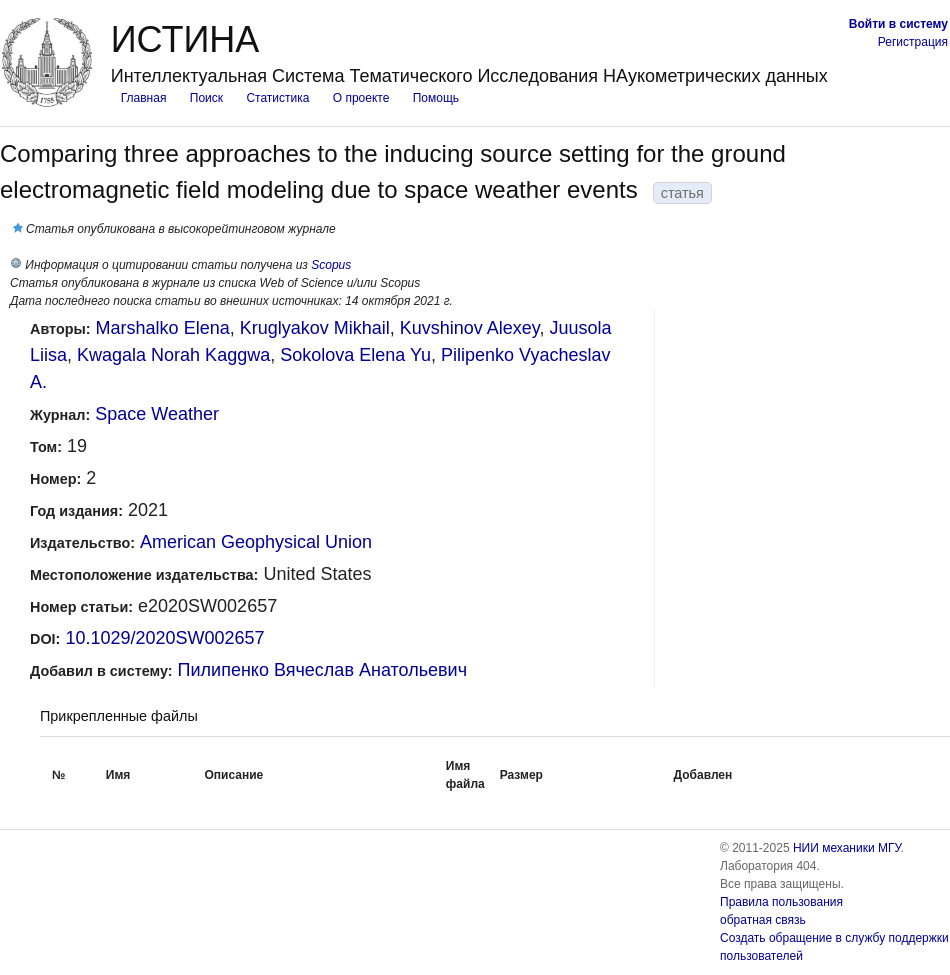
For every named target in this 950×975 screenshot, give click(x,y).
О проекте (361, 98)
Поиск (206, 98)
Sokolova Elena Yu (355, 355)
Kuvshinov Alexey (470, 328)
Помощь (436, 98)
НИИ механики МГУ (847, 848)
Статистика (277, 98)
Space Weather (157, 414)
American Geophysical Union (256, 542)
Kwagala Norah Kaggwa (173, 355)
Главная (144, 98)
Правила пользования (781, 902)
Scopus (331, 265)
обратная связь (763, 920)
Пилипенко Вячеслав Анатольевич (322, 670)
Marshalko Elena (163, 328)
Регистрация (913, 42)
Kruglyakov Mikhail (315, 328)
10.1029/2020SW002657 (164, 638)
